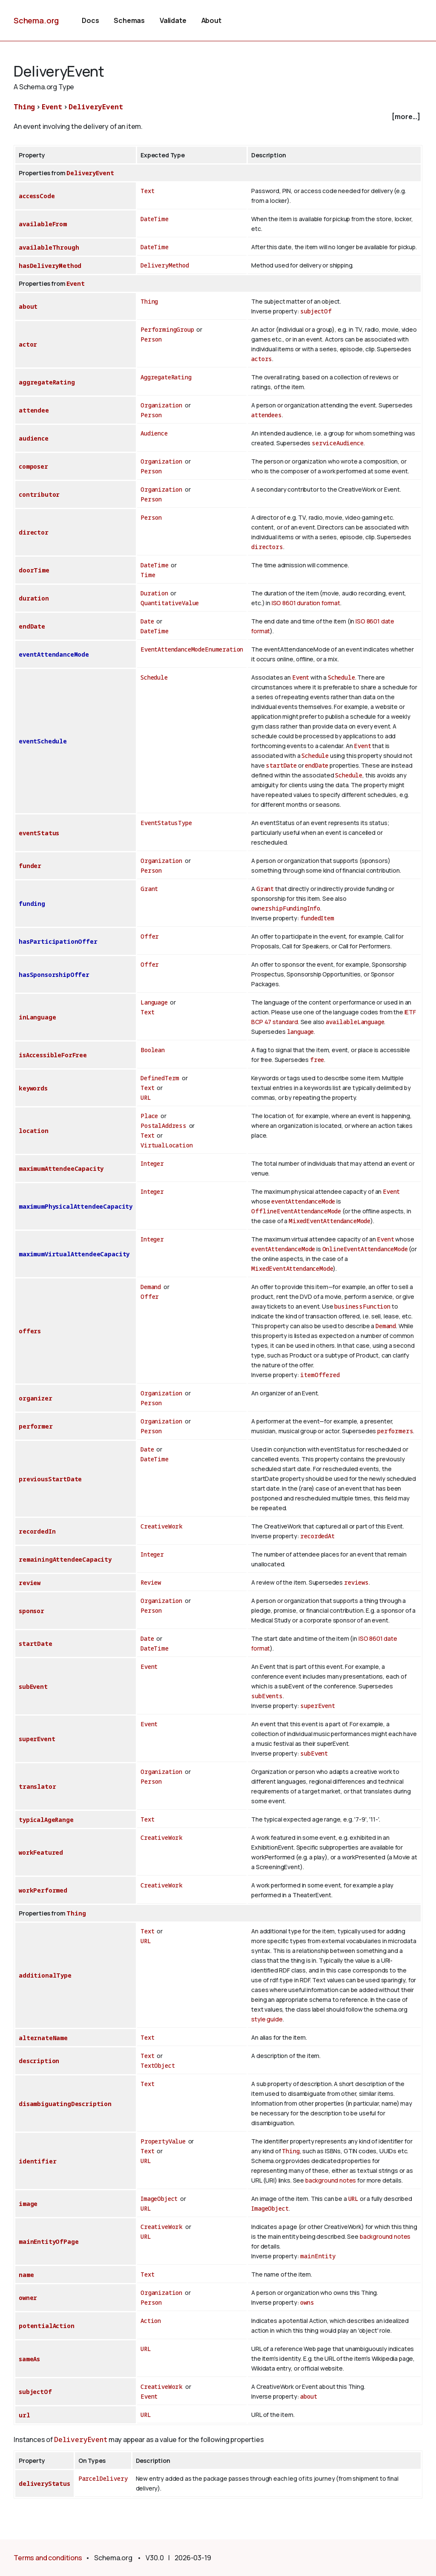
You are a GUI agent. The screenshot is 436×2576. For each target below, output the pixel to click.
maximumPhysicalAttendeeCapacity (75, 1206)
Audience (154, 433)
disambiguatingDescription (65, 2104)
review (29, 1583)
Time (148, 575)
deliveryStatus (44, 2483)
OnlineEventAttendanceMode (365, 1249)
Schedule (154, 677)
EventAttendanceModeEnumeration (192, 649)
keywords (33, 1088)
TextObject (158, 2065)
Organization (161, 405)
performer (36, 1426)
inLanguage (37, 1017)
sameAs (29, 2359)
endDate (32, 626)
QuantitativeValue (170, 603)
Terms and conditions (48, 2557)
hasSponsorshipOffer (54, 975)
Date (147, 621)
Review (151, 1582)
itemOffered (319, 1375)
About (211, 20)
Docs (90, 20)
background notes (330, 2180)
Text (147, 191)
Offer (150, 936)
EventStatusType (166, 823)
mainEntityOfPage (48, 2241)
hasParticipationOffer (58, 941)
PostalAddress (163, 1125)
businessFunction (362, 1306)
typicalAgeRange (46, 1820)
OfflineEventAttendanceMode (296, 1211)
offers (30, 1331)
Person (151, 339)
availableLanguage (355, 1022)
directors (267, 547)
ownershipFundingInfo (285, 908)
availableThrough (49, 247)
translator (37, 1786)
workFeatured (41, 1852)
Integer (152, 1163)
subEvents (267, 1696)
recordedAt (317, 1536)
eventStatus (39, 833)
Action (151, 2321)
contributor (39, 494)
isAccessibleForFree (53, 1055)
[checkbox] (218, 117)
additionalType (45, 1975)
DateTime (155, 219)
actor (28, 344)
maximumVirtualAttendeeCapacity (74, 1254)
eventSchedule (43, 741)
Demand (151, 1287)
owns (307, 2302)
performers (395, 1431)
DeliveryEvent (96, 106)
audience (34, 438)
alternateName (43, 2038)
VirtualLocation (167, 1145)
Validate (173, 20)
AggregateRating (166, 377)
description (39, 2061)
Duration (154, 593)
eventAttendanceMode (54, 654)
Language (154, 1002)
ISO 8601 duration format (306, 603)
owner (28, 2298)
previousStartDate (50, 1479)
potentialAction (47, 2326)
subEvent (33, 1686)
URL (146, 1097)
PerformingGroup (167, 329)
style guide (266, 2019)
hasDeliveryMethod (50, 266)
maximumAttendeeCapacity (61, 1168)
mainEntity (317, 2256)
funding (32, 903)
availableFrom (43, 224)
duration (34, 598)
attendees (266, 415)
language (300, 1032)
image (28, 2204)
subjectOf (316, 311)
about (28, 306)
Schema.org (36, 20)
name (26, 2275)
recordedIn (37, 1531)
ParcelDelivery (103, 2478)
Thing (24, 106)
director (34, 532)
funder (30, 866)
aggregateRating (47, 382)
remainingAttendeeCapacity (65, 1559)
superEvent (317, 1706)
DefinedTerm (160, 1078)
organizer (35, 1398)
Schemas (129, 20)
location (34, 1131)
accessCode (36, 196)
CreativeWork (162, 1526)
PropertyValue (163, 2141)
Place (149, 1116)
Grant (149, 889)
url (24, 2415)
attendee (34, 410)
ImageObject (159, 2199)
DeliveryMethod (165, 265)
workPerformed (43, 1890)
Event (52, 106)
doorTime (34, 570)
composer (33, 466)
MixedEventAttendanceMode (329, 1221)
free (317, 1060)
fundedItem (317, 918)
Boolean (153, 1050)
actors (261, 359)
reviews (356, 1582)
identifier (37, 2161)
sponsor (31, 1611)
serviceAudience (338, 443)
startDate (281, 765)
